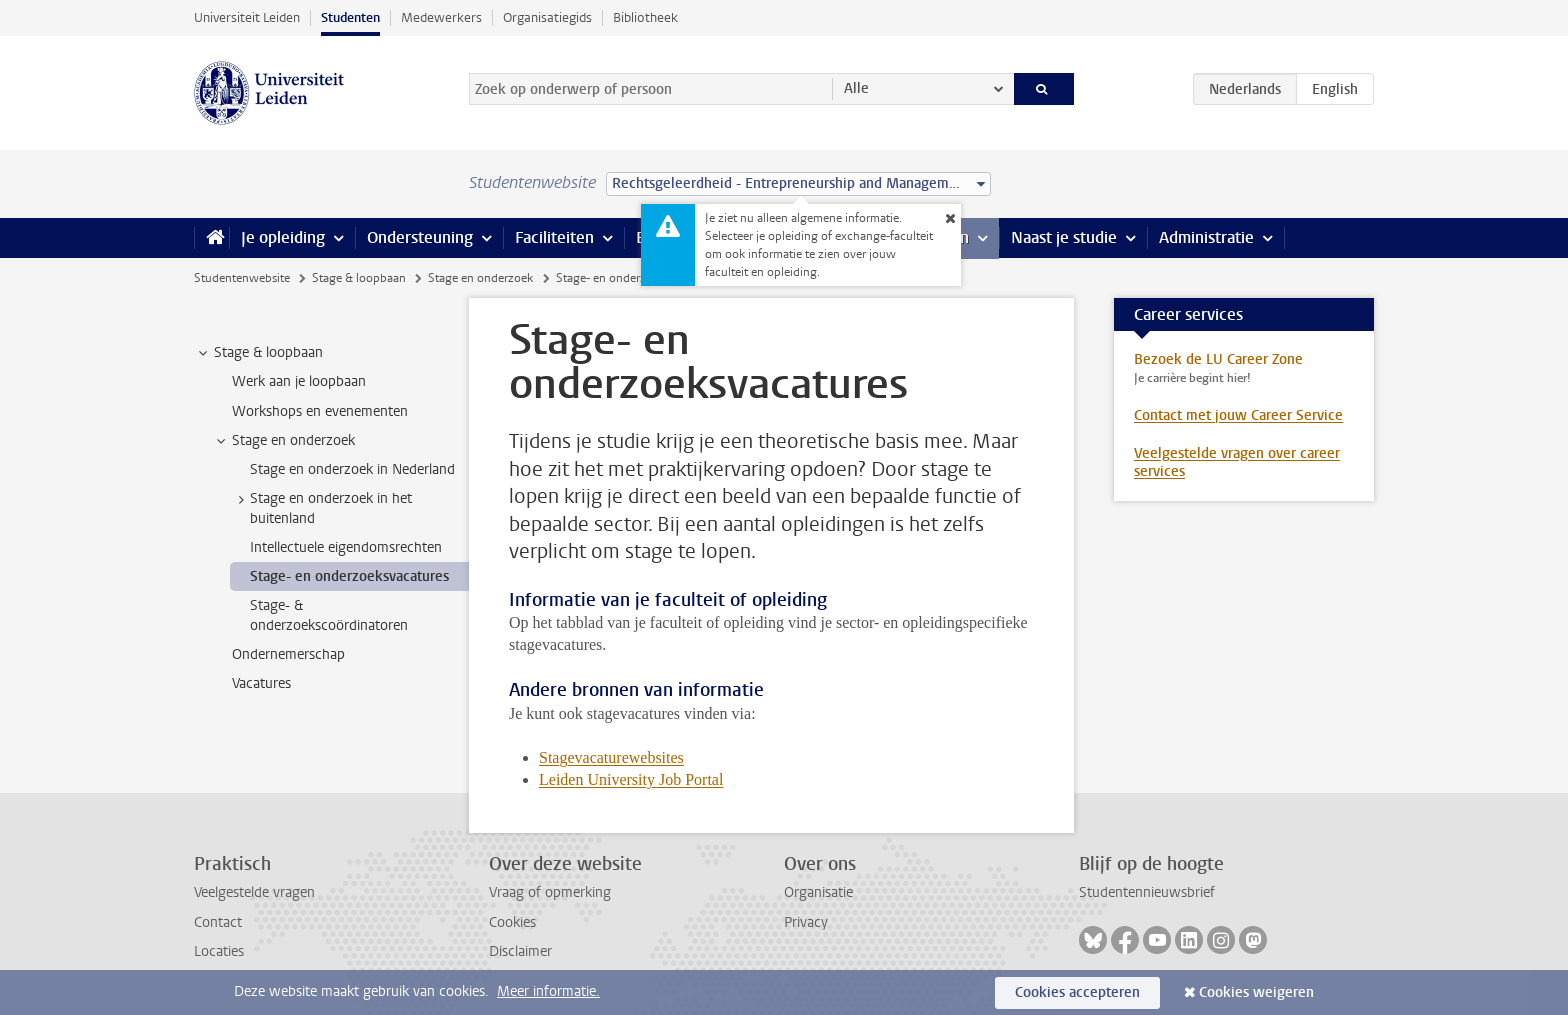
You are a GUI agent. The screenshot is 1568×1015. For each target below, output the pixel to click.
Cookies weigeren (1256, 992)
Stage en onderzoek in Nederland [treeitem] (352, 469)
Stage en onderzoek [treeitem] (284, 441)
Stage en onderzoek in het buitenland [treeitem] (321, 508)
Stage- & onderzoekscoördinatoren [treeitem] (329, 615)
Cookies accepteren (1077, 992)
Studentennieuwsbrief (1147, 892)
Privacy (806, 922)
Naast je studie (1064, 237)
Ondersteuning (420, 237)
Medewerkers (441, 17)
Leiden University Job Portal (631, 779)
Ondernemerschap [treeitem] (288, 654)
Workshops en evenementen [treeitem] (320, 411)
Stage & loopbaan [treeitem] (259, 353)
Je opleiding (283, 237)
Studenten (350, 17)
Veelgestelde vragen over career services (1237, 462)
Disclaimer (520, 951)
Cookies (512, 922)
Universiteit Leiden (247, 17)
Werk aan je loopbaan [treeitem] (299, 381)
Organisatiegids (547, 17)
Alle (856, 88)
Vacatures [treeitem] (261, 683)
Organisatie (818, 892)
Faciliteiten (554, 237)
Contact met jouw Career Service (1238, 415)
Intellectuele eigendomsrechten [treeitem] (346, 547)
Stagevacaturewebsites (611, 757)
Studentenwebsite (242, 278)
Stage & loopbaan (359, 278)
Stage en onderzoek (480, 278)
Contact (218, 922)
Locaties (219, 951)
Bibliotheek (645, 17)
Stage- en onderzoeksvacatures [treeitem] (349, 576)
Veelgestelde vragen (254, 892)
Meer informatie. (548, 991)
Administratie (1206, 237)
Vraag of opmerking (550, 892)
